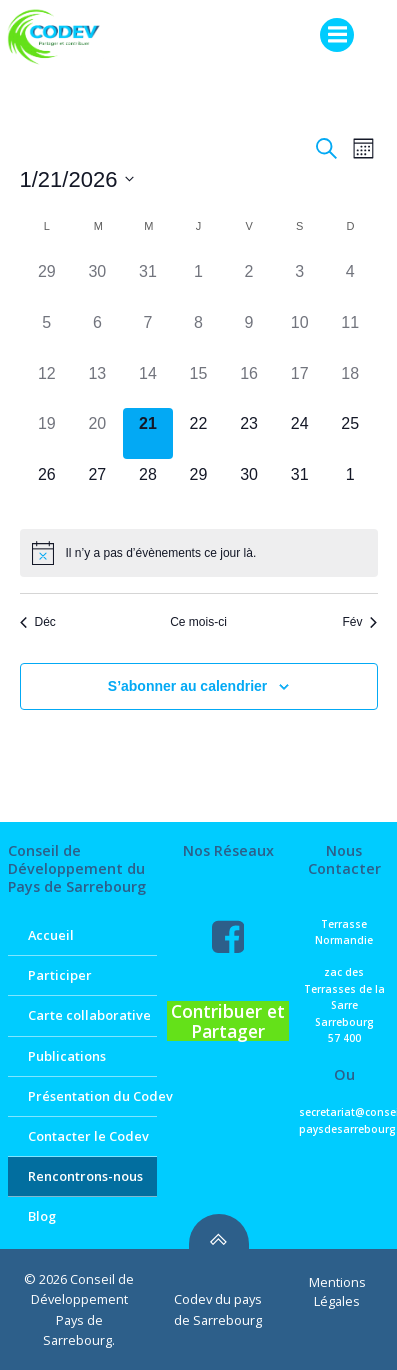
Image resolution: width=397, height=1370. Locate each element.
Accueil (51, 935)
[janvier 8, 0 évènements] (198, 332)
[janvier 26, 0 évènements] (47, 484)
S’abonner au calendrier (188, 686)
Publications (67, 1056)
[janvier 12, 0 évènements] (47, 383)
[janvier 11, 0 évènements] (350, 332)
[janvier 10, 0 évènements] (299, 332)
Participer (60, 975)
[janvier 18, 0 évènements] (350, 383)
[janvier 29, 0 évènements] (198, 484)
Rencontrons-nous (82, 1176)
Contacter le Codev (82, 1136)
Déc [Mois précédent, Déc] (38, 622)
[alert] (199, 553)
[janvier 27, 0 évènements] (97, 484)
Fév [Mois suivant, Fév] (359, 622)
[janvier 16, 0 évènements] (249, 383)
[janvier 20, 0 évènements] (97, 433)
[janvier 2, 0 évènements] (249, 281)
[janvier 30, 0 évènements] (249, 484)
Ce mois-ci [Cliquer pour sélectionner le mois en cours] (198, 622)
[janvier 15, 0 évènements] (198, 383)
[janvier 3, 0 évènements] (299, 281)
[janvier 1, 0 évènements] (198, 281)
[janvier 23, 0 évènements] (249, 433)
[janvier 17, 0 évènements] (299, 383)
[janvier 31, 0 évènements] (299, 484)
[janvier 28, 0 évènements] (148, 484)
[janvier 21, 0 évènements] (148, 433)
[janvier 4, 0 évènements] (350, 281)
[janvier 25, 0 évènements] (350, 433)
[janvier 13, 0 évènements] (97, 383)
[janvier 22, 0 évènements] (198, 433)
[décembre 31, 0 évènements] (148, 281)
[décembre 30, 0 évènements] (97, 281)
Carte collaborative (82, 1015)
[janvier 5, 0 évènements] (47, 332)
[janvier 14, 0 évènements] (148, 383)
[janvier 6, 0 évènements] (97, 332)
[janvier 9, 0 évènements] (249, 332)
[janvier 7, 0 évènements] (148, 332)
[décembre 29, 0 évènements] (47, 281)
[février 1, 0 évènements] (350, 484)
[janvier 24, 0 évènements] (299, 433)
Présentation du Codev (82, 1096)
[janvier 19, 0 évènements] (47, 433)
